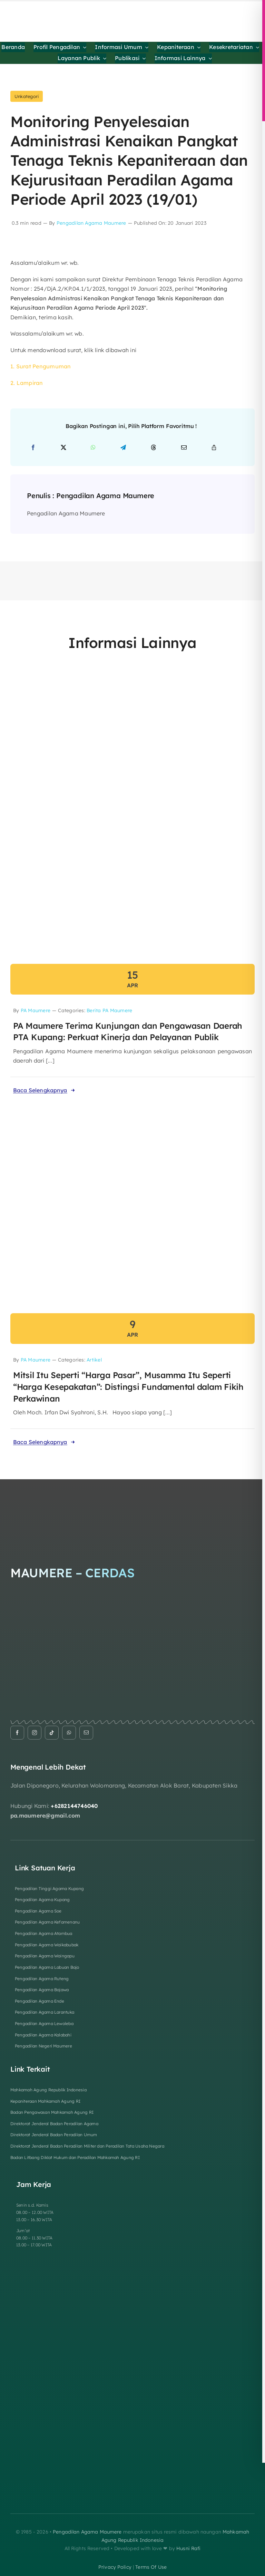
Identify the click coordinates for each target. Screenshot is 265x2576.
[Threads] (153, 448)
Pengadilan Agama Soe (38, 1911)
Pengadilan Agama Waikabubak (46, 1944)
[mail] (86, 1733)
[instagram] (34, 1733)
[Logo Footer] (113, 1494)
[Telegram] (123, 448)
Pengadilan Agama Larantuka (44, 2012)
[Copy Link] (214, 448)
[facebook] (17, 1733)
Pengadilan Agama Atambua (43, 1933)
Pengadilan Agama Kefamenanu (47, 1922)
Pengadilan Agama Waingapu (45, 1955)
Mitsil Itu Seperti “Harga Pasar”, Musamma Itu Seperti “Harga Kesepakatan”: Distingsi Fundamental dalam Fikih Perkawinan (128, 1386)
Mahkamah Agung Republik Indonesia (48, 2089)
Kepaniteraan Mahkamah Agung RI (45, 2101)
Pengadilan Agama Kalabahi (43, 2034)
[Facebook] (33, 448)
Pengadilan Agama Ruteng (42, 1978)
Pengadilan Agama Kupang (42, 1899)
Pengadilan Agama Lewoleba (44, 2023)
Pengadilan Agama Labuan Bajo (47, 1967)
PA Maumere (35, 1010)
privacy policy (114, 2567)
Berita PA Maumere (109, 1010)
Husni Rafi (188, 2548)
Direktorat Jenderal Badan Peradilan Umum (53, 2134)
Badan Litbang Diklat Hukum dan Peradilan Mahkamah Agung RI (75, 2157)
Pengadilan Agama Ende (39, 2001)
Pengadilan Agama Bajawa (42, 1989)
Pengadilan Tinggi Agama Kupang (49, 1888)
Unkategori (26, 96)
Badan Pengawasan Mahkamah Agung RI (52, 2112)
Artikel (94, 1360)
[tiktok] (52, 1733)
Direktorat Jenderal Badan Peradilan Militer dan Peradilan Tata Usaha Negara (87, 2146)
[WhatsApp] (93, 448)
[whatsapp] (69, 1733)
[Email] (184, 448)
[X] (63, 448)
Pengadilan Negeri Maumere (43, 2046)
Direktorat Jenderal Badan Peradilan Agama (54, 2123)
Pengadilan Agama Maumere (91, 223)
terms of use (151, 2567)
